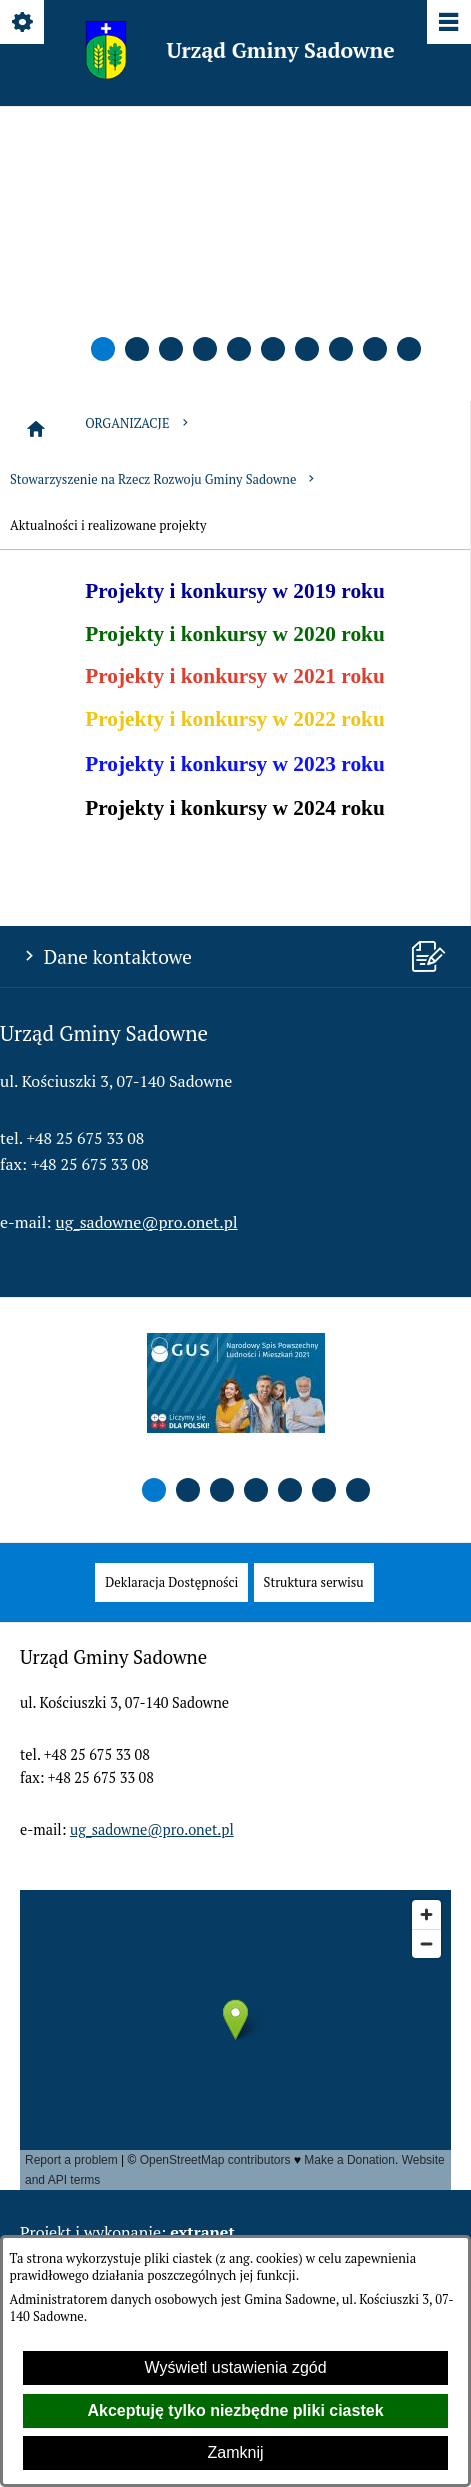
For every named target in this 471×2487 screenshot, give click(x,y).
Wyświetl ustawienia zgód (235, 2367)
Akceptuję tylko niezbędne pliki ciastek (235, 2410)
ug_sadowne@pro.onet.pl (147, 1222)
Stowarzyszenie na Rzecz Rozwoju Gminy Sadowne (164, 479)
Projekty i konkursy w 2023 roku (235, 764)
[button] (103, 349)
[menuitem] (171, 1582)
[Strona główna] (36, 429)
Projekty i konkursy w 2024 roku (235, 808)
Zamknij (235, 2452)
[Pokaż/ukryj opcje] (23, 23)
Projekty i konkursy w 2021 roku (235, 676)
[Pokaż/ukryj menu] (447, 23)
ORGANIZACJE (138, 423)
